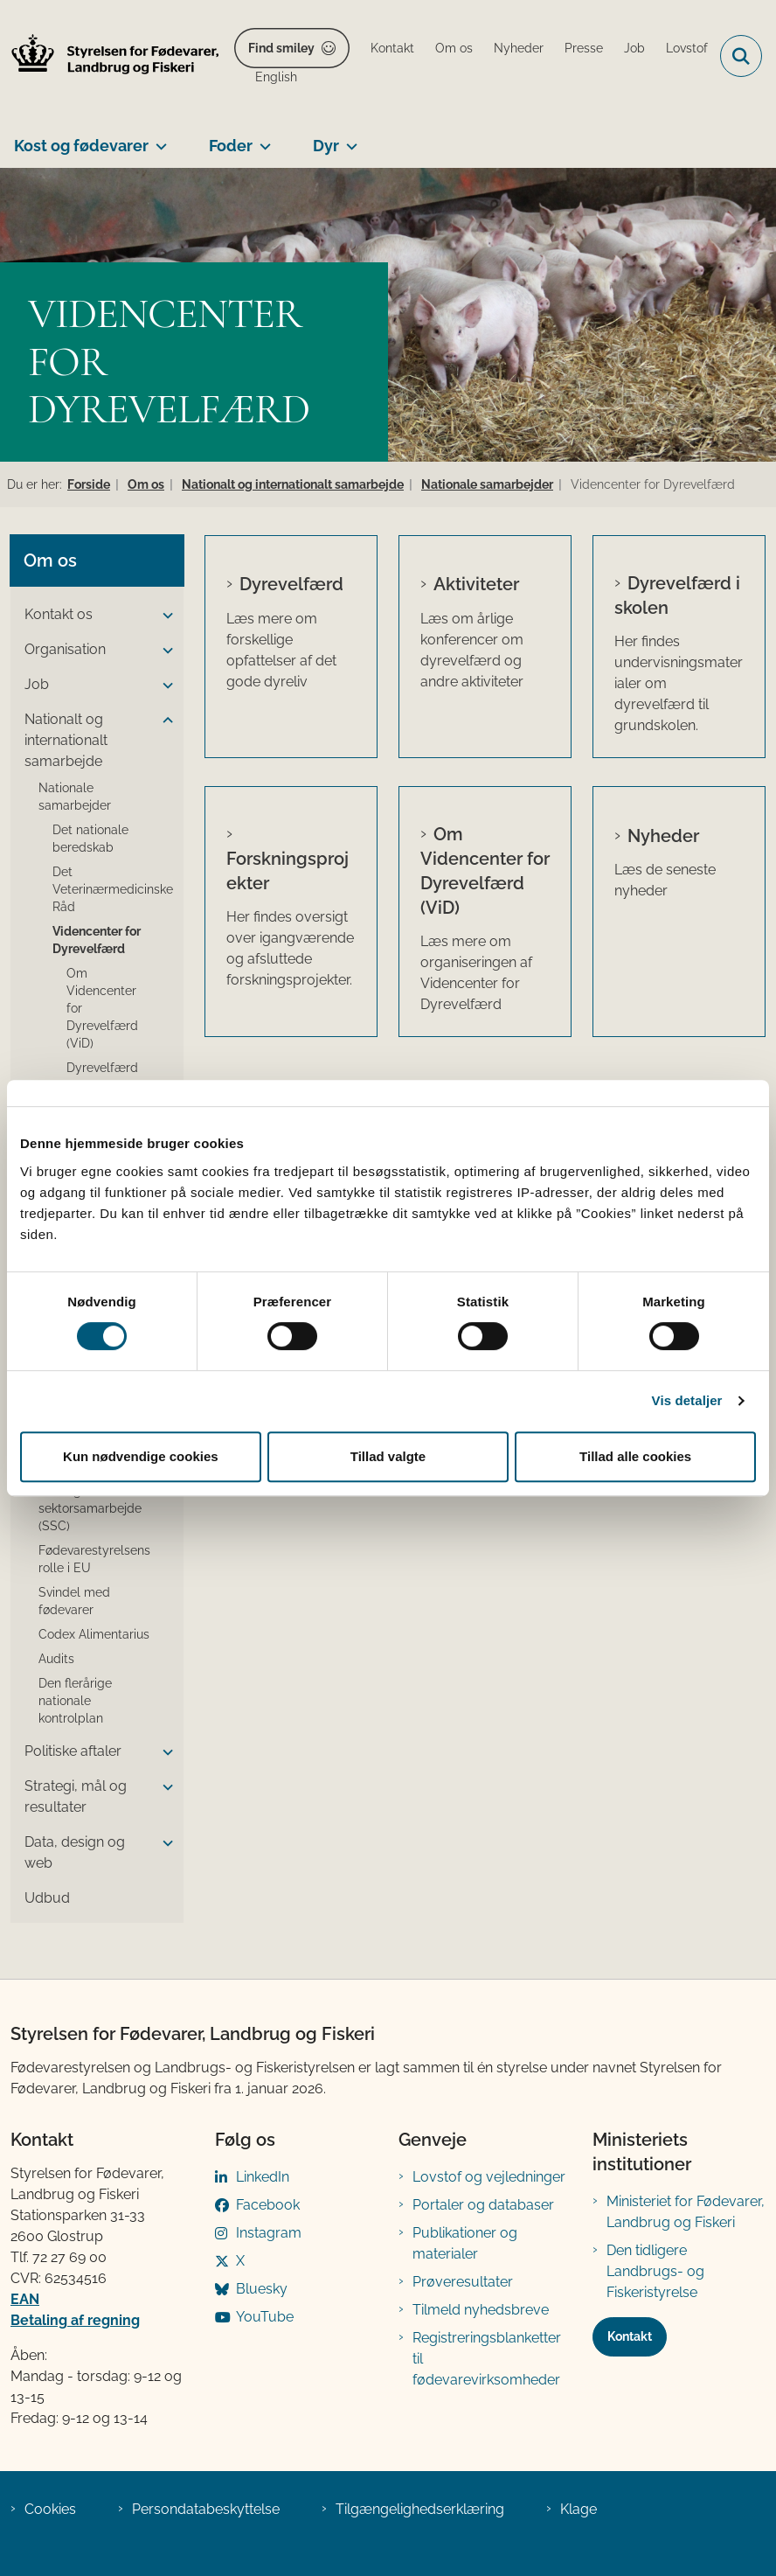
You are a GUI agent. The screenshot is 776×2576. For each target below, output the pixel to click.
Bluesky (262, 2288)
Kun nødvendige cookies (140, 1456)
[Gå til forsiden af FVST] (110, 56)
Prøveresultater (462, 2281)
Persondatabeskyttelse (206, 2509)
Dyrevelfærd (291, 584)
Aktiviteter (476, 584)
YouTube (265, 2316)
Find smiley (281, 48)
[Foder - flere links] (262, 139)
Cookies (50, 2509)
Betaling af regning (75, 2320)
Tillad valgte (388, 1456)
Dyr (326, 145)
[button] (163, 615)
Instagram (268, 2232)
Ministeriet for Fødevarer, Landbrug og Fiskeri (685, 2212)
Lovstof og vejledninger (488, 2177)
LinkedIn (262, 2177)
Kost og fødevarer (81, 145)
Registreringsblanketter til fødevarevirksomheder (486, 2358)
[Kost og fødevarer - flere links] (158, 139)
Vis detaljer (687, 1400)
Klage (578, 2509)
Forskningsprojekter (287, 871)
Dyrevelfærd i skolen (677, 595)
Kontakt (629, 2336)
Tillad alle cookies (635, 1456)
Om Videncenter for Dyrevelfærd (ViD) (485, 871)
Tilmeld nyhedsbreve (480, 2309)
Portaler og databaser (483, 2205)
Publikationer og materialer (464, 2243)
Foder (231, 145)
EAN (24, 2299)
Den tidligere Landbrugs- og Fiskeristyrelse (655, 2271)
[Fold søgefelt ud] (741, 56)
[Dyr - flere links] (348, 139)
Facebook (268, 2205)
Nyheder (663, 835)
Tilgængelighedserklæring (420, 2509)
